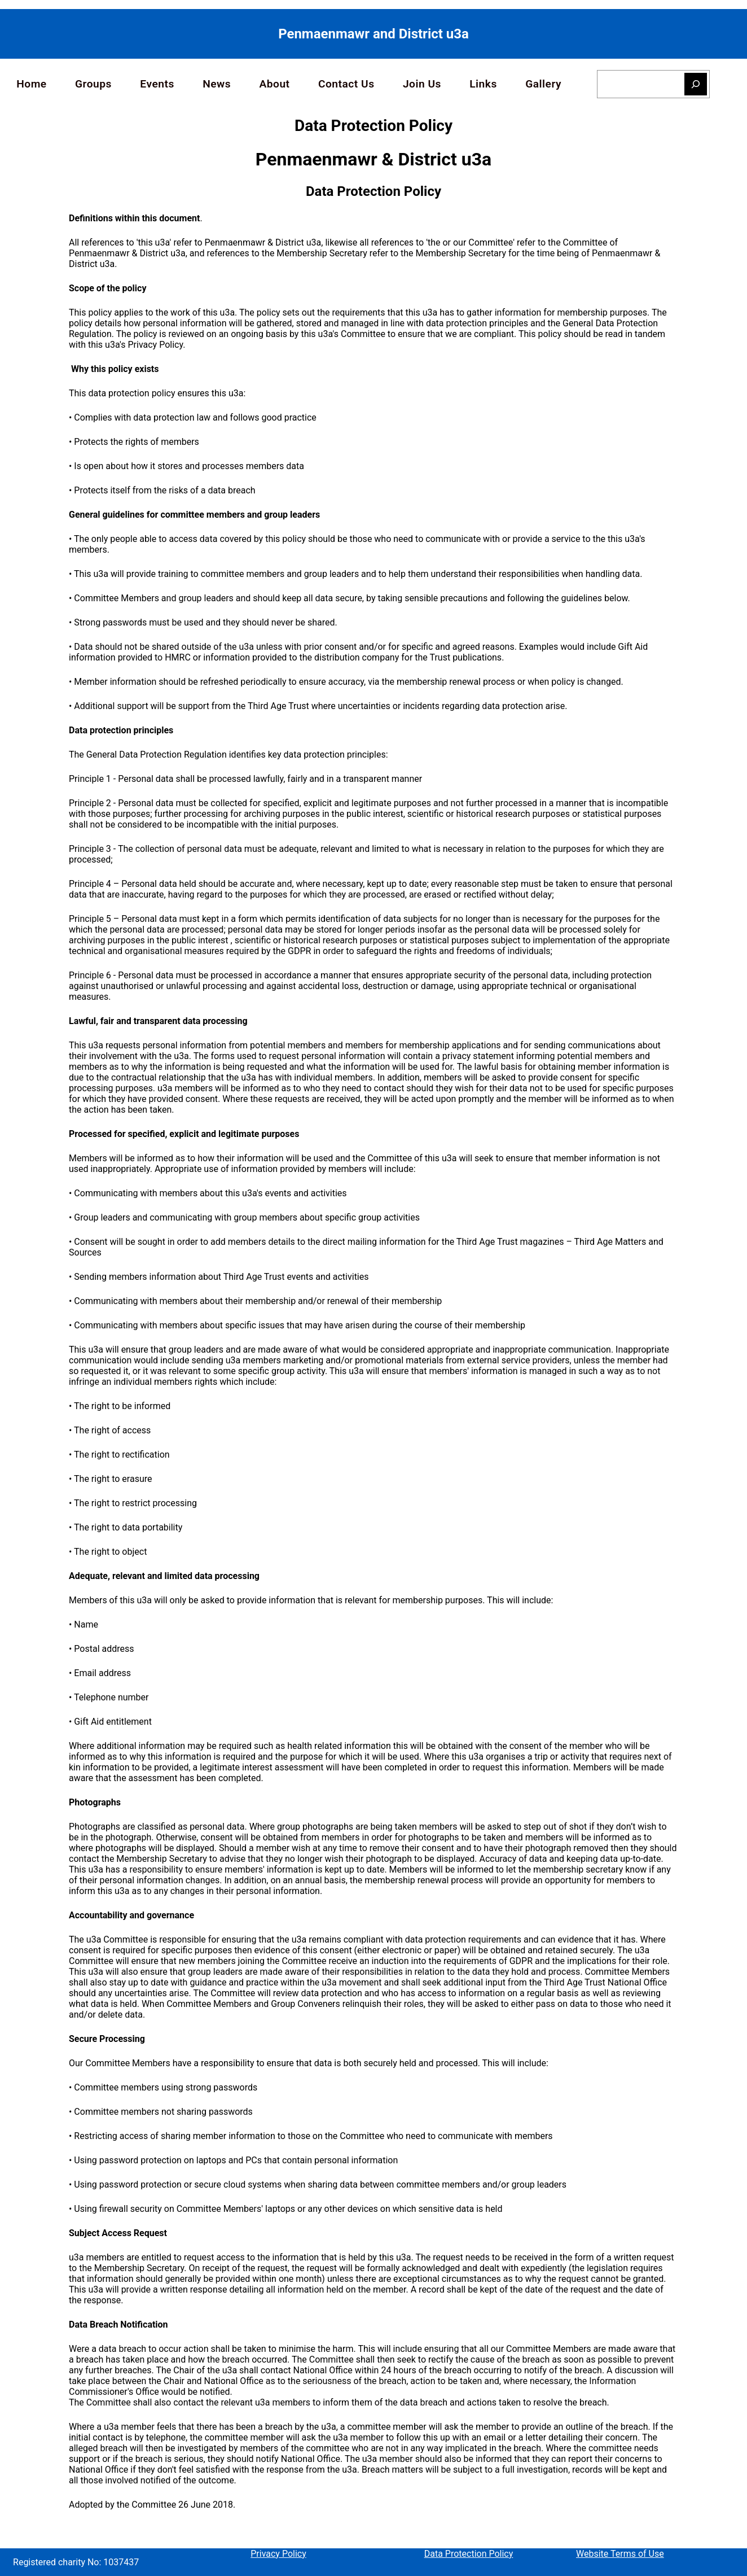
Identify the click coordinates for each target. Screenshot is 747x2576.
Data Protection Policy (468, 2553)
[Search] (695, 84)
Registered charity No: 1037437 (76, 2562)
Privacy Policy (278, 2553)
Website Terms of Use (620, 2553)
